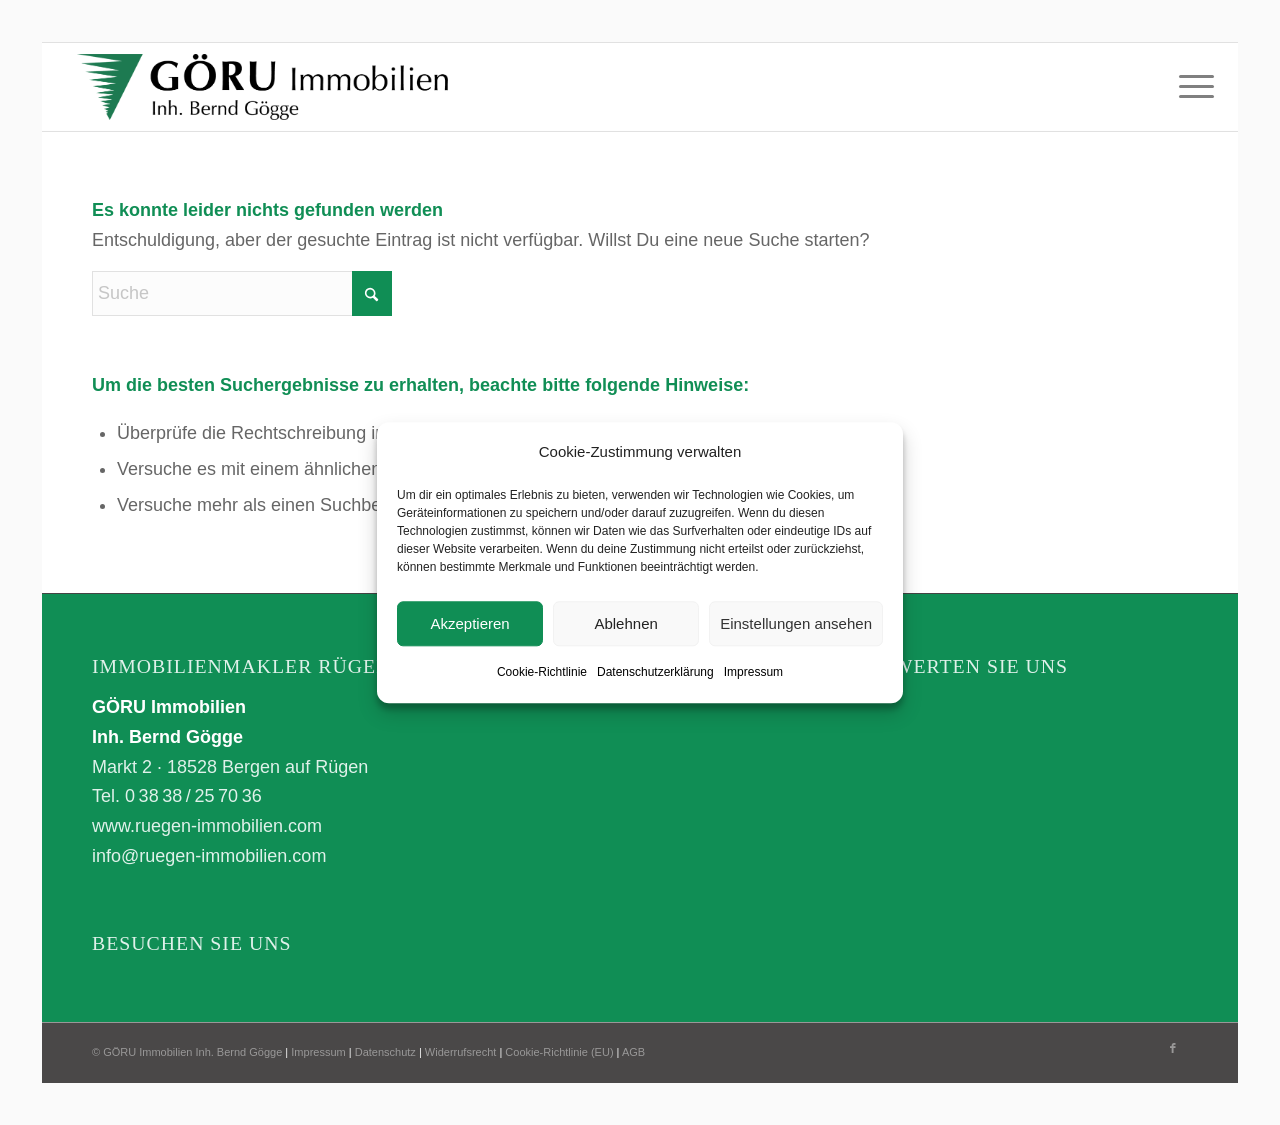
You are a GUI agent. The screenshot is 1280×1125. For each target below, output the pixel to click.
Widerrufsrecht (461, 1052)
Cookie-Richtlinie (542, 673)
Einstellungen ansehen (796, 623)
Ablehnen (625, 623)
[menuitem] (1190, 87)
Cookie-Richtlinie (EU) (559, 1052)
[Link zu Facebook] (1173, 1048)
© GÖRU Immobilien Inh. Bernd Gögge (187, 1052)
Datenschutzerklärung (655, 673)
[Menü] (1190, 87)
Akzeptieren (469, 623)
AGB (633, 1052)
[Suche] (242, 293)
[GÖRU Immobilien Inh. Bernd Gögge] (262, 87)
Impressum (753, 673)
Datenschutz (385, 1052)
